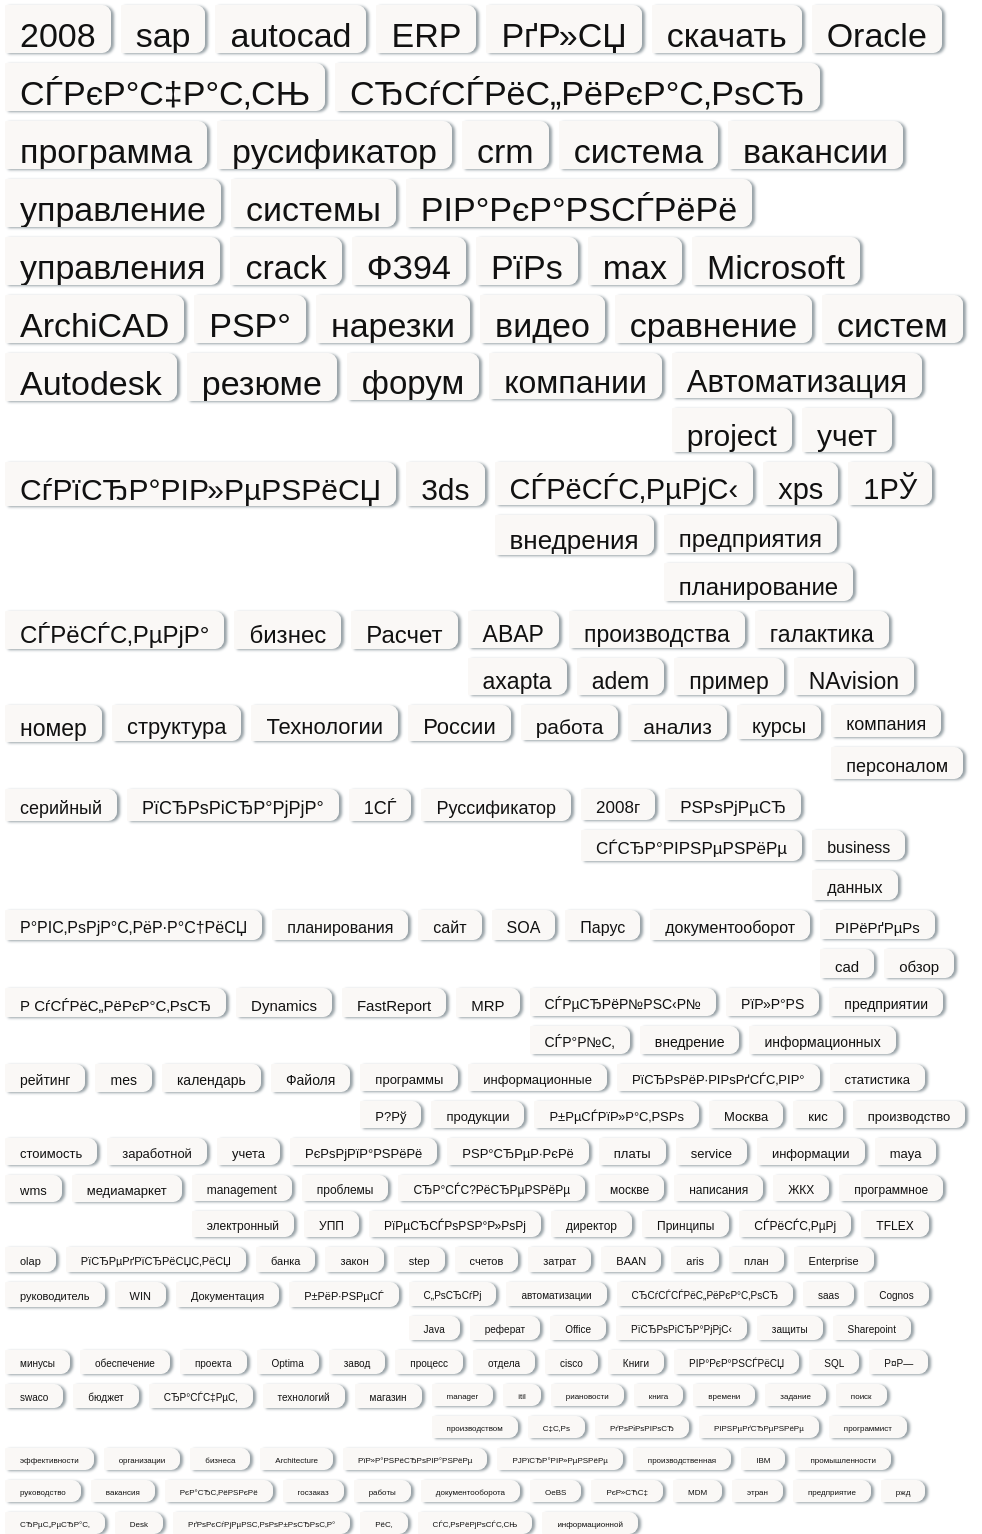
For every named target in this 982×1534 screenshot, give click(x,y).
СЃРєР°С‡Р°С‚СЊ (165, 92)
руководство (43, 1492)
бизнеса (220, 1460)
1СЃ (380, 808)
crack (285, 266)
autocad (290, 34)
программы (409, 1079)
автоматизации (556, 1295)
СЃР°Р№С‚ (580, 1042)
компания (886, 724)
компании (575, 381)
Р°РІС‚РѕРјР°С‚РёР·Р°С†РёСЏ (133, 927)
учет (847, 435)
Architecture (296, 1460)
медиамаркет (127, 1190)
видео (542, 324)
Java (434, 1329)
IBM (763, 1460)
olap (30, 1261)
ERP (426, 34)
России (459, 726)
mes (123, 1080)
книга (659, 1396)
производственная (682, 1460)
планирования (340, 927)
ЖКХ (801, 1190)
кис (817, 1116)
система (638, 150)
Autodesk (91, 382)
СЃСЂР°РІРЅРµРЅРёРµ (691, 848)
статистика (877, 1079)
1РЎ (890, 489)
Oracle (877, 34)
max (635, 266)
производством (475, 1428)
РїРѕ (527, 266)
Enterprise (834, 1261)
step (419, 1261)
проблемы (345, 1190)
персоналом (897, 766)
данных (854, 887)
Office (578, 1329)
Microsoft (776, 266)
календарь (211, 1080)
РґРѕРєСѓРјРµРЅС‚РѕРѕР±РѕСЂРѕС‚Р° (261, 1524)
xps (800, 489)
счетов (487, 1261)
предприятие (832, 1492)
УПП (331, 1226)
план (756, 1261)
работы (382, 1492)
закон (354, 1261)
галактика (822, 634)
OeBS (555, 1492)
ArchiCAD (94, 324)
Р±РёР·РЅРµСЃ (343, 1296)
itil (522, 1396)
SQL (834, 1363)
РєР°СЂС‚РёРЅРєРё (219, 1492)
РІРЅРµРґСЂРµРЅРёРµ (759, 1428)
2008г (618, 807)
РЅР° (250, 324)
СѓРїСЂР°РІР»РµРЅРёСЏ (200, 489)
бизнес (287, 634)
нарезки (393, 324)
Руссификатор (496, 808)
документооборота (470, 1492)
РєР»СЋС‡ (627, 1492)
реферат (505, 1329)
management (242, 1190)
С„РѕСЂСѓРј (453, 1295)
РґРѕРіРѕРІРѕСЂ (642, 1428)
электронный (243, 1226)
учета (248, 1153)
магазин (388, 1397)
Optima (288, 1363)
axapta (517, 681)
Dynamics (284, 1005)
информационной (590, 1524)
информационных (822, 1042)
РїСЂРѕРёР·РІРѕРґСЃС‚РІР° (718, 1079)
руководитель (55, 1296)
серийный (61, 808)
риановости (587, 1396)
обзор (919, 966)
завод (357, 1363)
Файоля (310, 1080)
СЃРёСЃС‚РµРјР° (114, 634)
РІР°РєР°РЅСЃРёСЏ (736, 1363)
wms (33, 1190)
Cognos (896, 1295)
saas (828, 1295)
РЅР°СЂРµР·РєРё (518, 1153)
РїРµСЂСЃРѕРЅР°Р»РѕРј (455, 1226)
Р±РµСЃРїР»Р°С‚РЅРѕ (616, 1116)
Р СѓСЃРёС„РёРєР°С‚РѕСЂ (115, 1005)
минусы (37, 1363)
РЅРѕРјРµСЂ (733, 807)
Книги (636, 1363)
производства (657, 634)
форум (413, 382)
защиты (790, 1329)
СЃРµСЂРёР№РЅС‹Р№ (623, 1004)
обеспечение (125, 1363)
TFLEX (894, 1226)
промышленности (842, 1460)
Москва (746, 1116)
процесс (429, 1363)
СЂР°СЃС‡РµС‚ (201, 1397)
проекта (213, 1363)
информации (811, 1153)
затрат (559, 1261)
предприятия (750, 538)
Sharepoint (872, 1329)
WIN (140, 1296)
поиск (861, 1396)
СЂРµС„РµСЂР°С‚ (55, 1524)
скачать (727, 34)
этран (757, 1492)
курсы (779, 726)
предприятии (886, 1004)
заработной (157, 1153)
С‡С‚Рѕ (556, 1428)
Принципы (685, 1226)
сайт (449, 927)
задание (795, 1396)
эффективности (49, 1460)
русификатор (334, 150)
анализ (677, 726)
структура (176, 726)
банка (285, 1261)
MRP (487, 1005)
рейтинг (45, 1080)
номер (53, 728)
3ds (445, 489)
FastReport (394, 1005)
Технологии (324, 726)
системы (313, 208)
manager (463, 1396)
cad (847, 966)
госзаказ (313, 1492)
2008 (58, 34)
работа (570, 726)
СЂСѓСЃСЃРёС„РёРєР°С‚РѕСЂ (705, 1295)
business (858, 847)
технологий (304, 1397)
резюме (262, 382)
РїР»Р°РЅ (772, 1004)
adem (621, 681)
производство (909, 1116)
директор (591, 1226)
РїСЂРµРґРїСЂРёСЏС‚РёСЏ (156, 1261)
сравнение (713, 324)
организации (142, 1460)
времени (724, 1396)
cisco (571, 1363)
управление (113, 208)
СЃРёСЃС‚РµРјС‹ (624, 489)
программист (868, 1428)
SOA (524, 927)
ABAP (513, 634)
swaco (34, 1397)
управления (112, 266)
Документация (227, 1296)
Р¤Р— (898, 1363)
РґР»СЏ (563, 34)
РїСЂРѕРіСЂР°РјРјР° (233, 808)
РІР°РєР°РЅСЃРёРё (579, 208)
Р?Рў (390, 1116)
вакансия (123, 1492)
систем (892, 324)
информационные (537, 1079)
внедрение (690, 1042)
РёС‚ (383, 1524)
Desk (139, 1524)
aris (695, 1261)
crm (505, 150)
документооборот (730, 927)
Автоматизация (797, 381)
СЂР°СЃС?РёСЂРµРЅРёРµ (491, 1190)
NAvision (854, 681)
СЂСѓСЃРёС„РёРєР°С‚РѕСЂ (577, 92)
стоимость (51, 1153)
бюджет (105, 1397)
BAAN (631, 1261)
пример (729, 681)
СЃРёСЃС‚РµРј (795, 1226)
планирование (759, 586)
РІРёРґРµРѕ (877, 927)
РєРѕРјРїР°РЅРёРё (363, 1153)
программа (106, 150)
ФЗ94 (409, 266)
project (732, 435)
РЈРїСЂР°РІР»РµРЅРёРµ (559, 1460)
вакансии (815, 150)
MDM (697, 1492)
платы (632, 1153)
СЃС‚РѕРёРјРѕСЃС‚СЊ (475, 1524)
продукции (477, 1116)
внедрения (574, 540)
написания (718, 1190)
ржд (903, 1492)
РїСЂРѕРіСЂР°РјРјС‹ (681, 1329)
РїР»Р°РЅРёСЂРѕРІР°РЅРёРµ (415, 1460)
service (711, 1153)
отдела (504, 1363)
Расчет (404, 634)
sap (163, 34)
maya (906, 1153)
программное (891, 1190)
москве (629, 1190)
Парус (602, 927)
